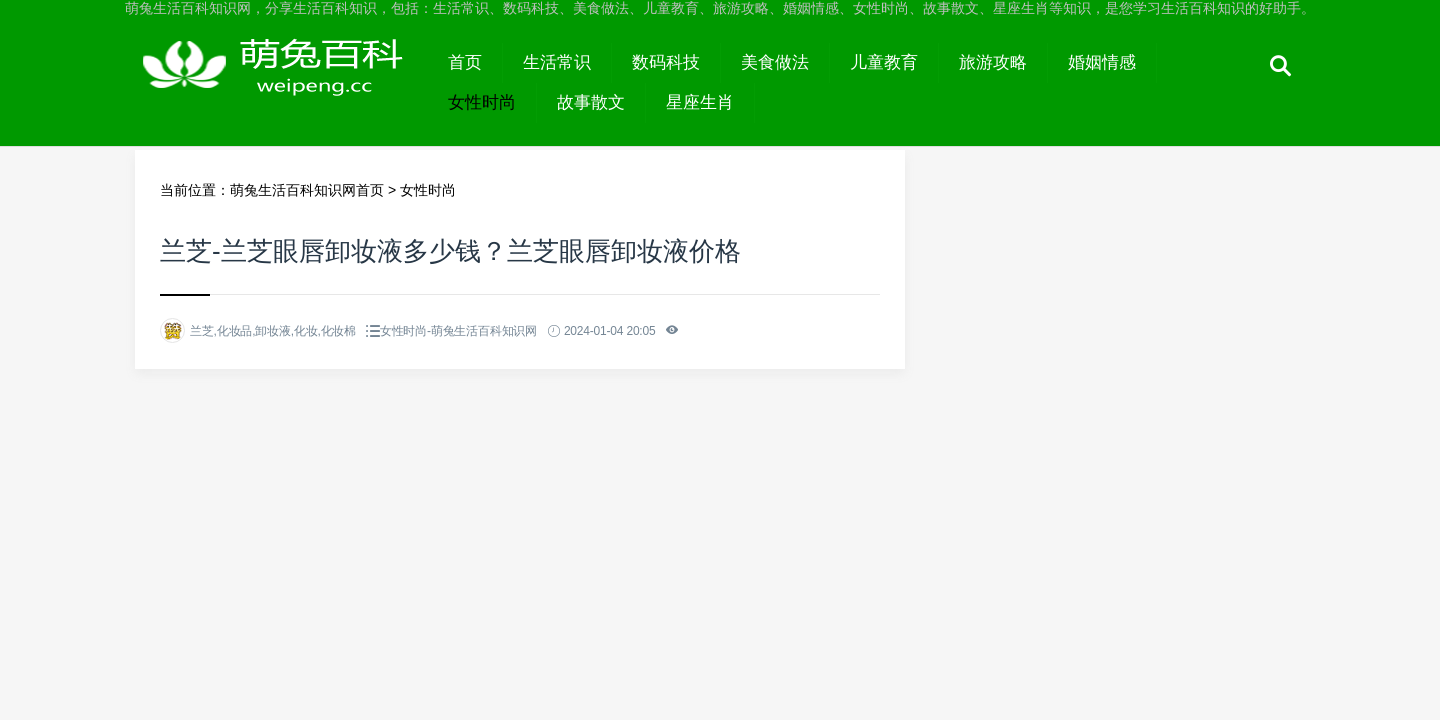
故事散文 (591, 102)
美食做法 (775, 62)
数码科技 (666, 62)
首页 (465, 62)
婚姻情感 (1102, 62)
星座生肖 (700, 102)
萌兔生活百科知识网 (281, 82)
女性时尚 (482, 102)
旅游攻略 (993, 62)
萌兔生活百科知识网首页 (307, 190)
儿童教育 (884, 62)
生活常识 (557, 62)
